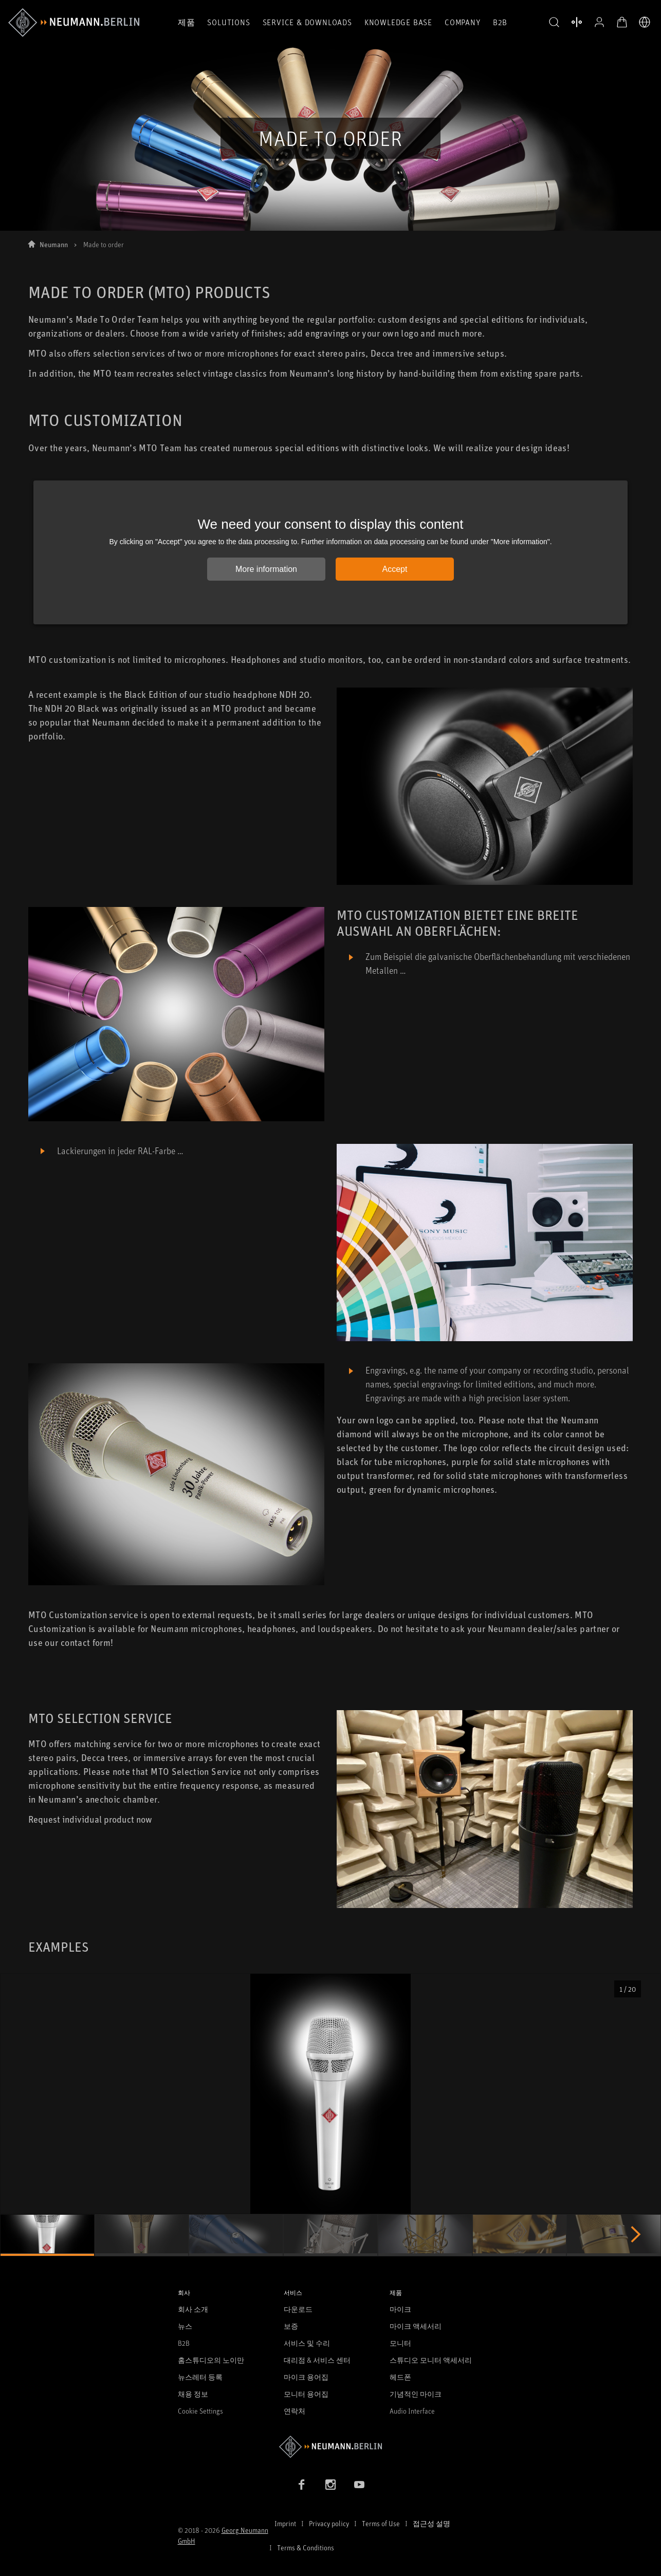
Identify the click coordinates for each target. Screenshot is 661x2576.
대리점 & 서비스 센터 (317, 2360)
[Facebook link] (301, 2484)
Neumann (54, 244)
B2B (500, 22)
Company (463, 22)
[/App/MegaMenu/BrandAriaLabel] (73, 22)
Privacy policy (329, 2523)
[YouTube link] (359, 2484)
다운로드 (298, 2309)
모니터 (400, 2343)
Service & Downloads (307, 22)
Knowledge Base (398, 22)
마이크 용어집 (306, 2377)
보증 (291, 2326)
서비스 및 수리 (307, 2343)
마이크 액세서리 (416, 2326)
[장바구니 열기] (622, 22)
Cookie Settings (200, 2410)
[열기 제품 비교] (576, 22)
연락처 (294, 2410)
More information (266, 569)
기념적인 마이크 (416, 2393)
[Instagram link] (330, 2484)
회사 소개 (193, 2309)
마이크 (400, 2309)
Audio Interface (412, 2410)
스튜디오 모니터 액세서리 (431, 2360)
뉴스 (185, 2326)
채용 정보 (193, 2393)
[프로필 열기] (599, 22)
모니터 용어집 (306, 2393)
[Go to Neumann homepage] (331, 2447)
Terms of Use (381, 2523)
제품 (186, 22)
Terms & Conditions (305, 2547)
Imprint (285, 2523)
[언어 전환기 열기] (644, 22)
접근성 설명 (431, 2523)
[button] (554, 22)
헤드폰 (400, 2377)
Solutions (228, 22)
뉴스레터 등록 (200, 2377)
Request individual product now (90, 1819)
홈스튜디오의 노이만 (211, 2360)
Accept (395, 569)
